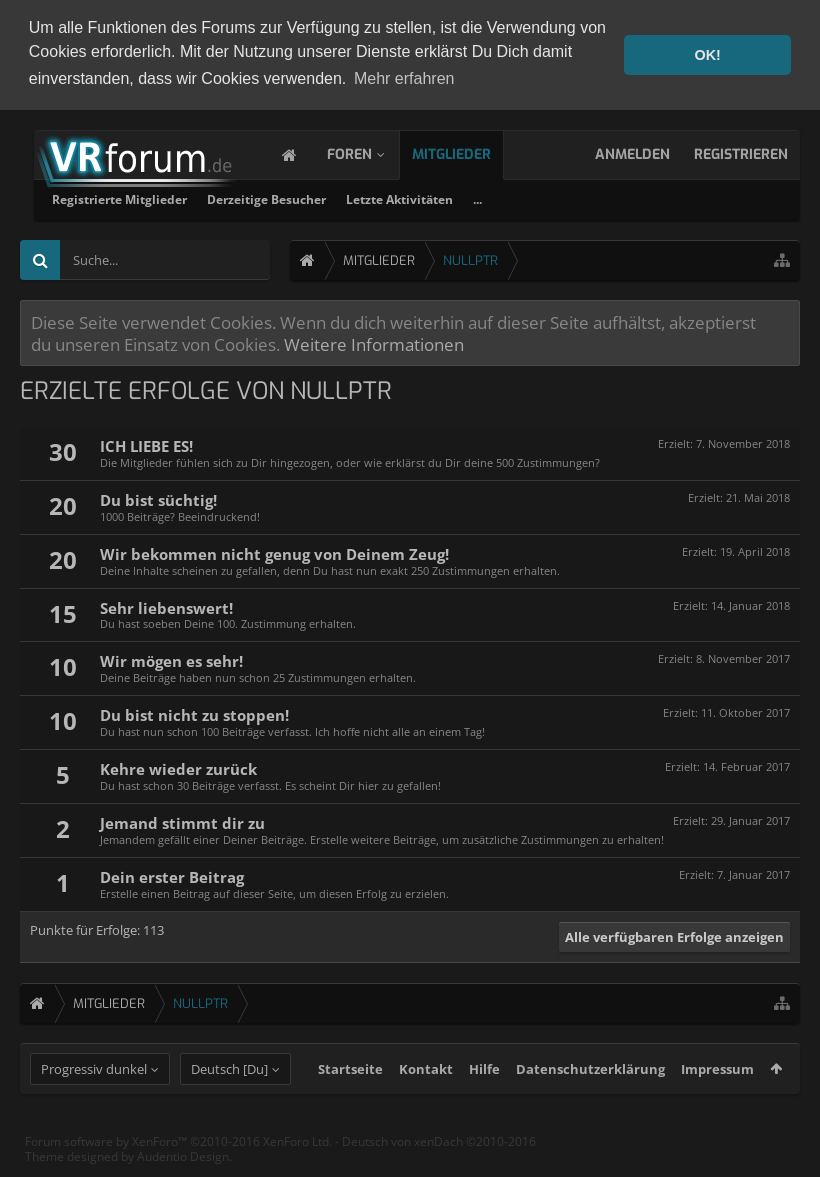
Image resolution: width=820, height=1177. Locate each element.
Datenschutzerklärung (590, 1105)
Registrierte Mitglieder (375, 196)
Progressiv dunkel (94, 1105)
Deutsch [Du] (229, 1105)
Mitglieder (471, 151)
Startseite (350, 1105)
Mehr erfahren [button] (404, 78)
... (733, 196)
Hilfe (484, 1105)
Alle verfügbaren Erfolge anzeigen (674, 934)
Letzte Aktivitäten (655, 196)
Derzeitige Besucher (522, 196)
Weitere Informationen (374, 341)
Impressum (717, 1105)
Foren (369, 151)
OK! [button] (707, 55)
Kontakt (426, 1105)
